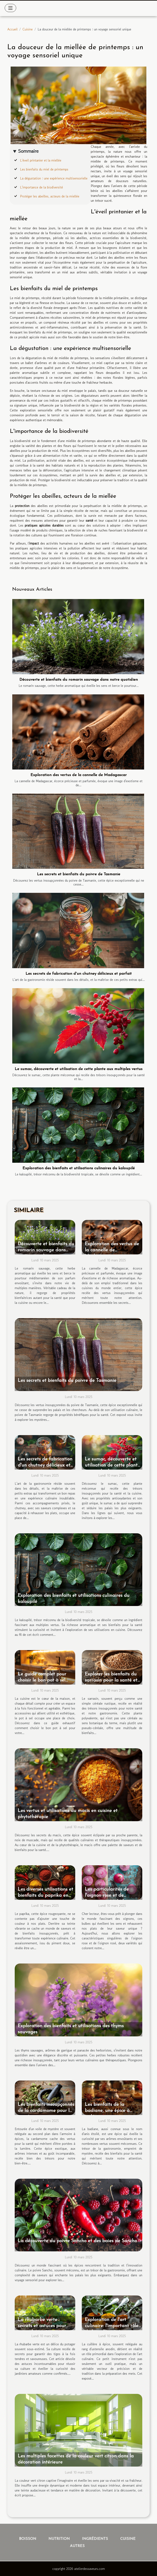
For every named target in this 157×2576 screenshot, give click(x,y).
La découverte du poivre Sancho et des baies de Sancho (77, 2241)
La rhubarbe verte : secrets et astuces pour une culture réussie (42, 2326)
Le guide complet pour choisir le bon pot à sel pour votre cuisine (42, 1680)
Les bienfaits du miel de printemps (44, 169)
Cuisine (27, 29)
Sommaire (28, 151)
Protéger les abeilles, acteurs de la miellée (49, 196)
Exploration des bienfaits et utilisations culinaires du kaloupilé (78, 1168)
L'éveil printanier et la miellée (40, 160)
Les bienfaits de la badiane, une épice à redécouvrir (107, 2110)
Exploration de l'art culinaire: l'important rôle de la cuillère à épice (111, 2326)
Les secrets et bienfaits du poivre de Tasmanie (78, 874)
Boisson (27, 2539)
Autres (77, 2546)
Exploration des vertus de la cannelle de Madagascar (78, 775)
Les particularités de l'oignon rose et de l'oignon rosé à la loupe (109, 1895)
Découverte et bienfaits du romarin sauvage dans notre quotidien (78, 680)
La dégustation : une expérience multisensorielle (53, 178)
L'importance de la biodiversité (41, 187)
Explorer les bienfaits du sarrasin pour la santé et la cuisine (111, 1680)
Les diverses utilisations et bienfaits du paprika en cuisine (45, 1895)
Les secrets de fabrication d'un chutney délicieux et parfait (79, 974)
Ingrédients (95, 2539)
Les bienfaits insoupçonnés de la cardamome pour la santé (46, 2110)
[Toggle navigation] (10, 8)
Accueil (12, 29)
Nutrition (59, 2539)
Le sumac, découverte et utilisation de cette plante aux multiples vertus (78, 1069)
